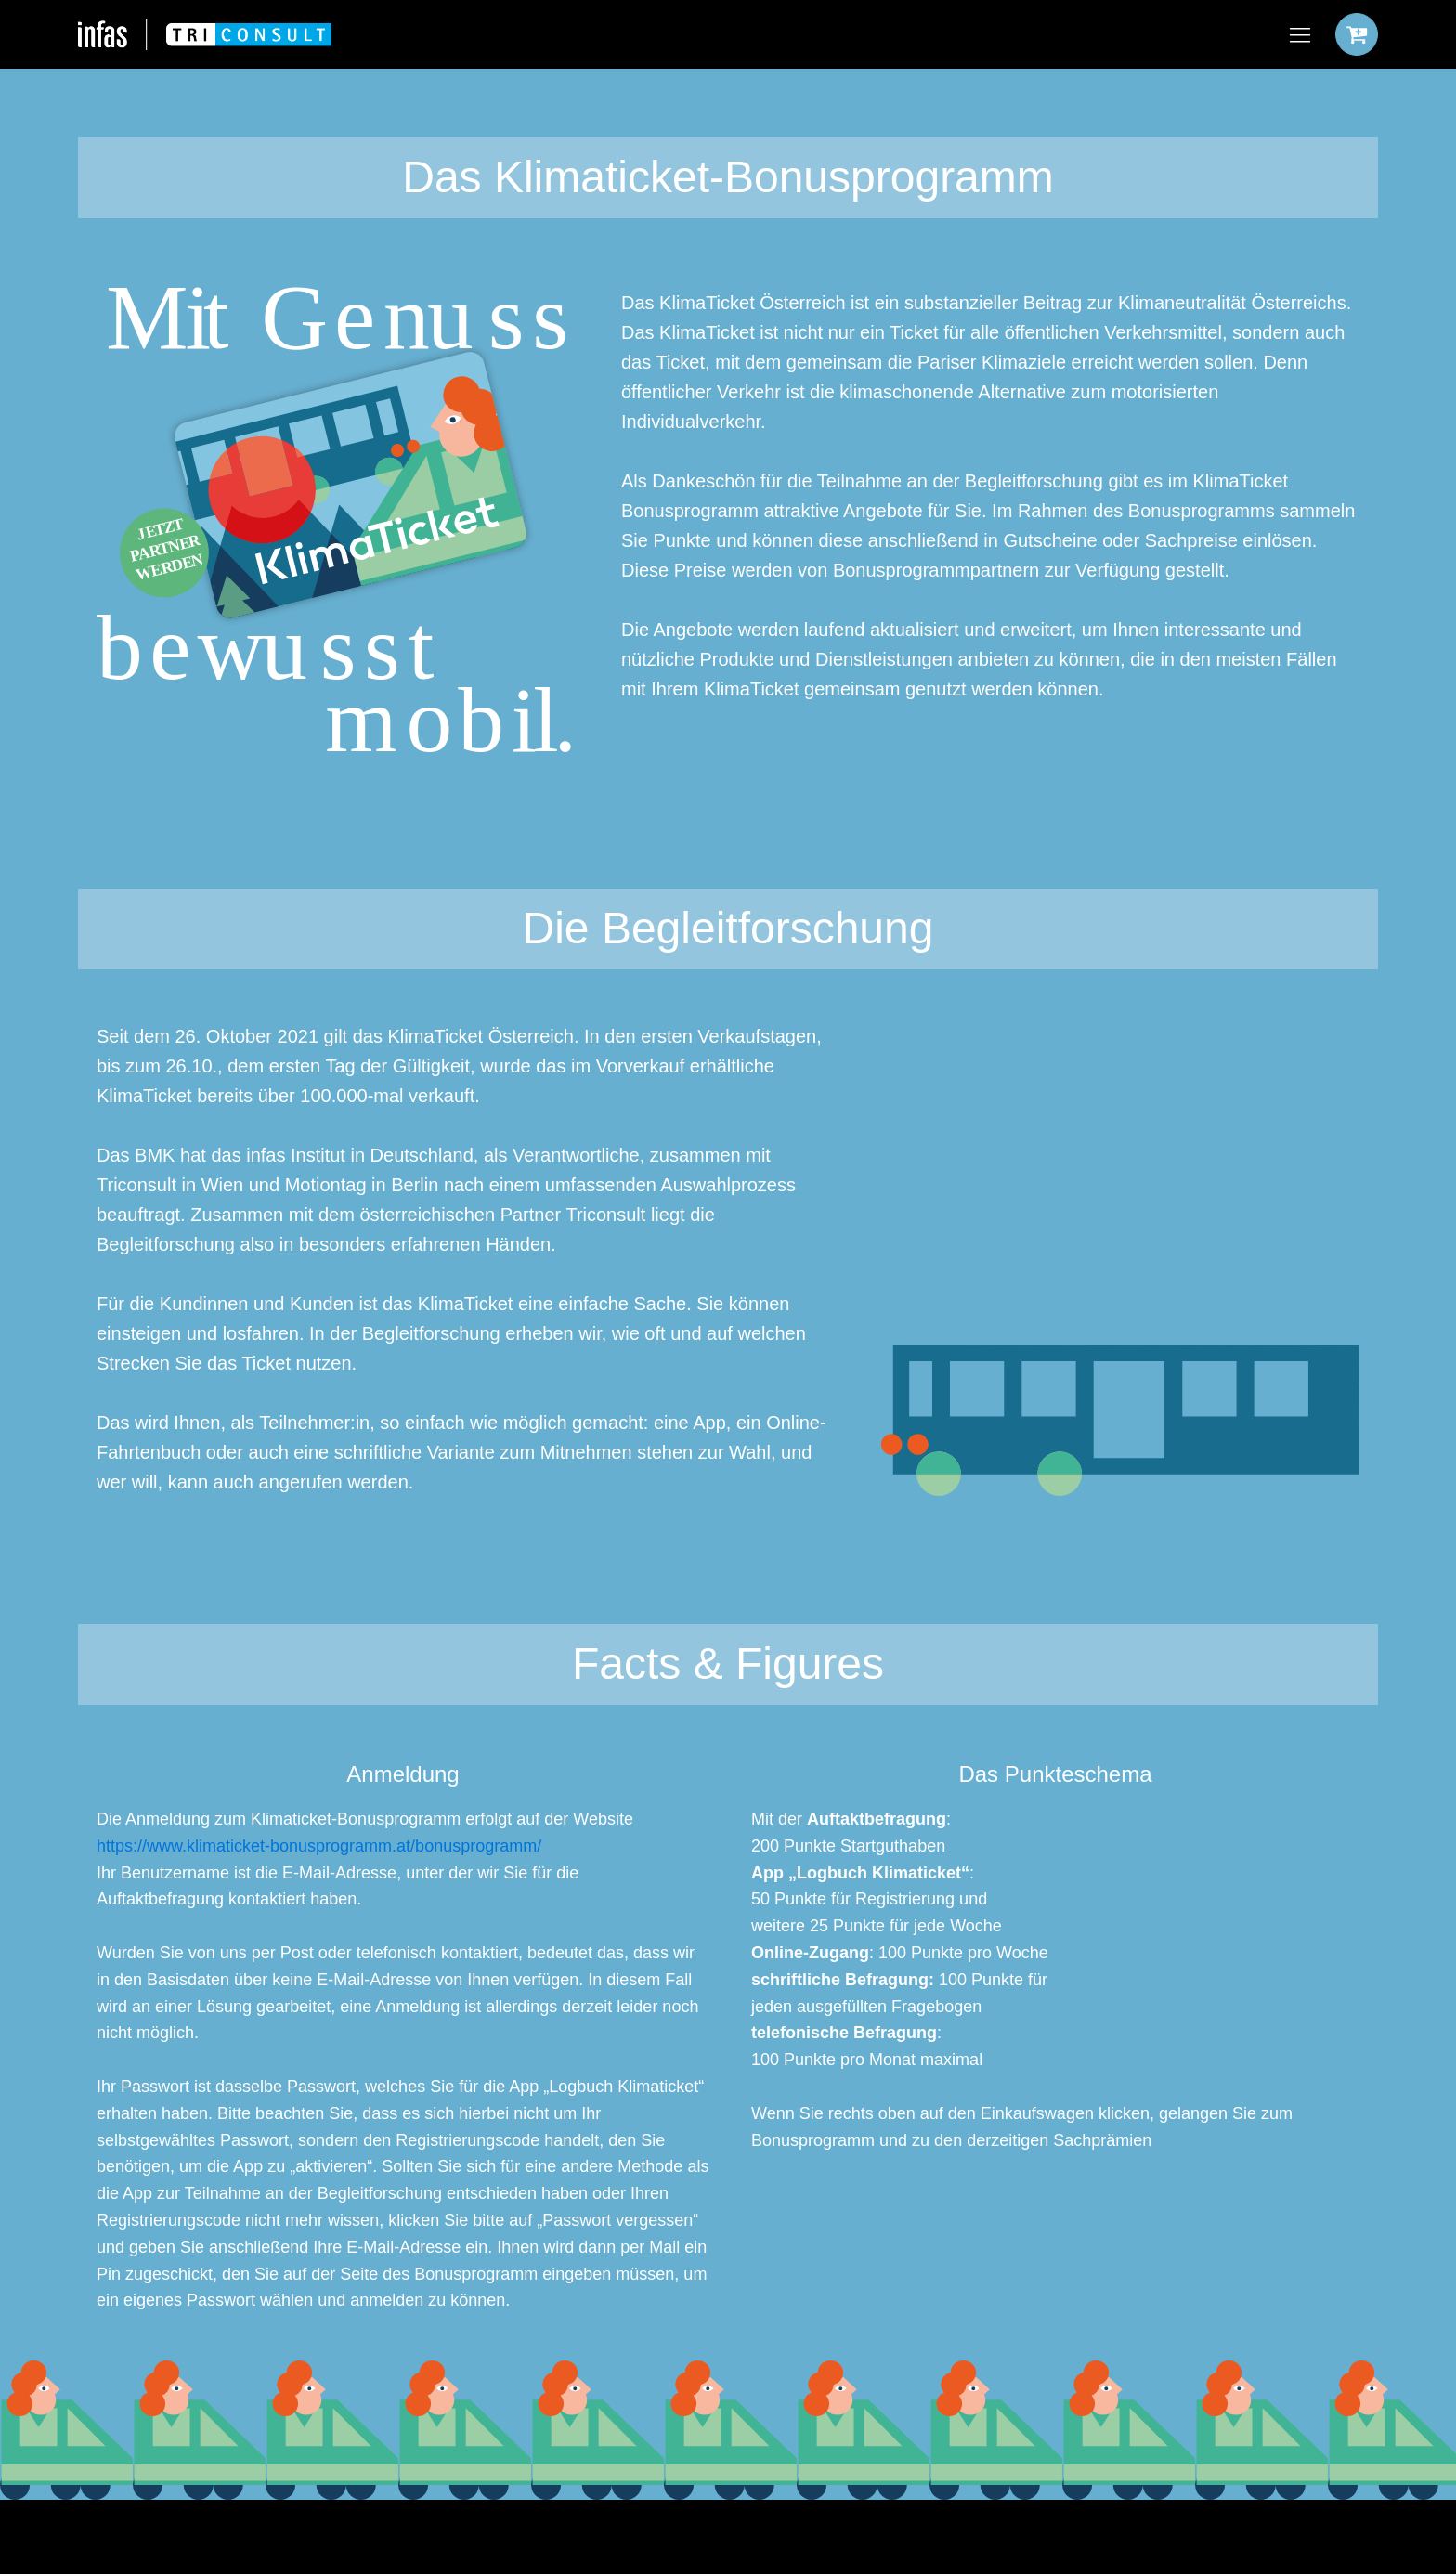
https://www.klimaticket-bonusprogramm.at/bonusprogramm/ (319, 1846)
